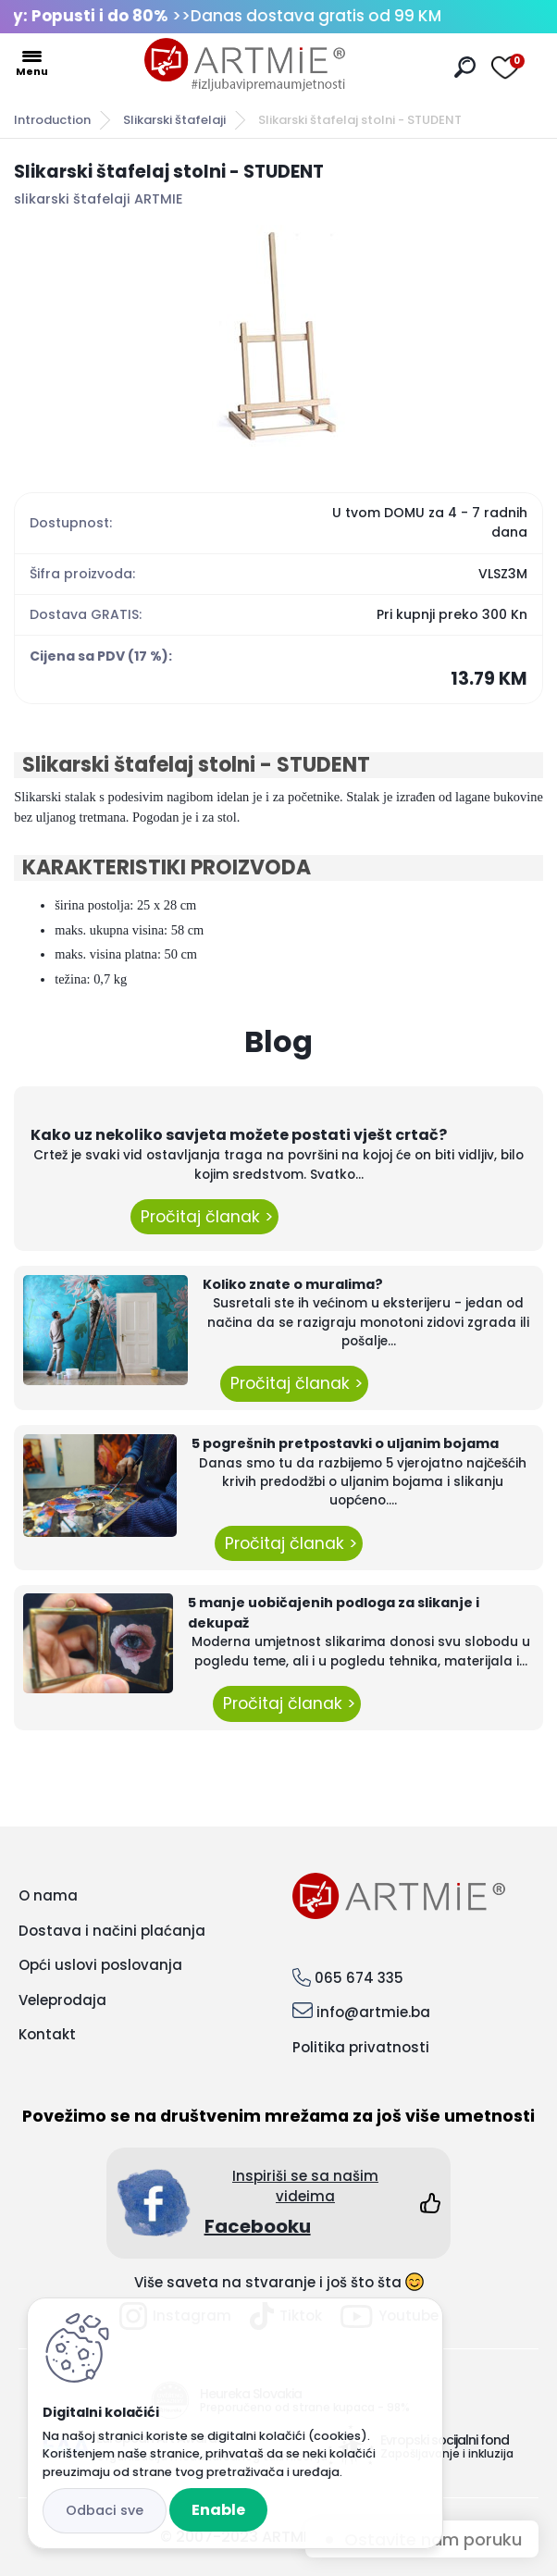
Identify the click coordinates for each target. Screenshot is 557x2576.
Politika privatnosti (360, 2047)
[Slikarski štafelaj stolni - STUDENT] (278, 336)
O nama (48, 1895)
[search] (465, 67)
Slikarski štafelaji (174, 120)
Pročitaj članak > (204, 1217)
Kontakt (47, 2034)
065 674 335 (359, 1978)
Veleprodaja (62, 2000)
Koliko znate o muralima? (293, 1284)
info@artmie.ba (373, 2012)
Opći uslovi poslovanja (100, 1965)
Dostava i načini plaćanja (112, 1930)
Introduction (52, 120)
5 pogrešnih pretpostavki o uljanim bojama (345, 1443)
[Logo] (245, 65)
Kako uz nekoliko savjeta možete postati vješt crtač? (239, 1135)
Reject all (105, 2510)
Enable (218, 2509)
